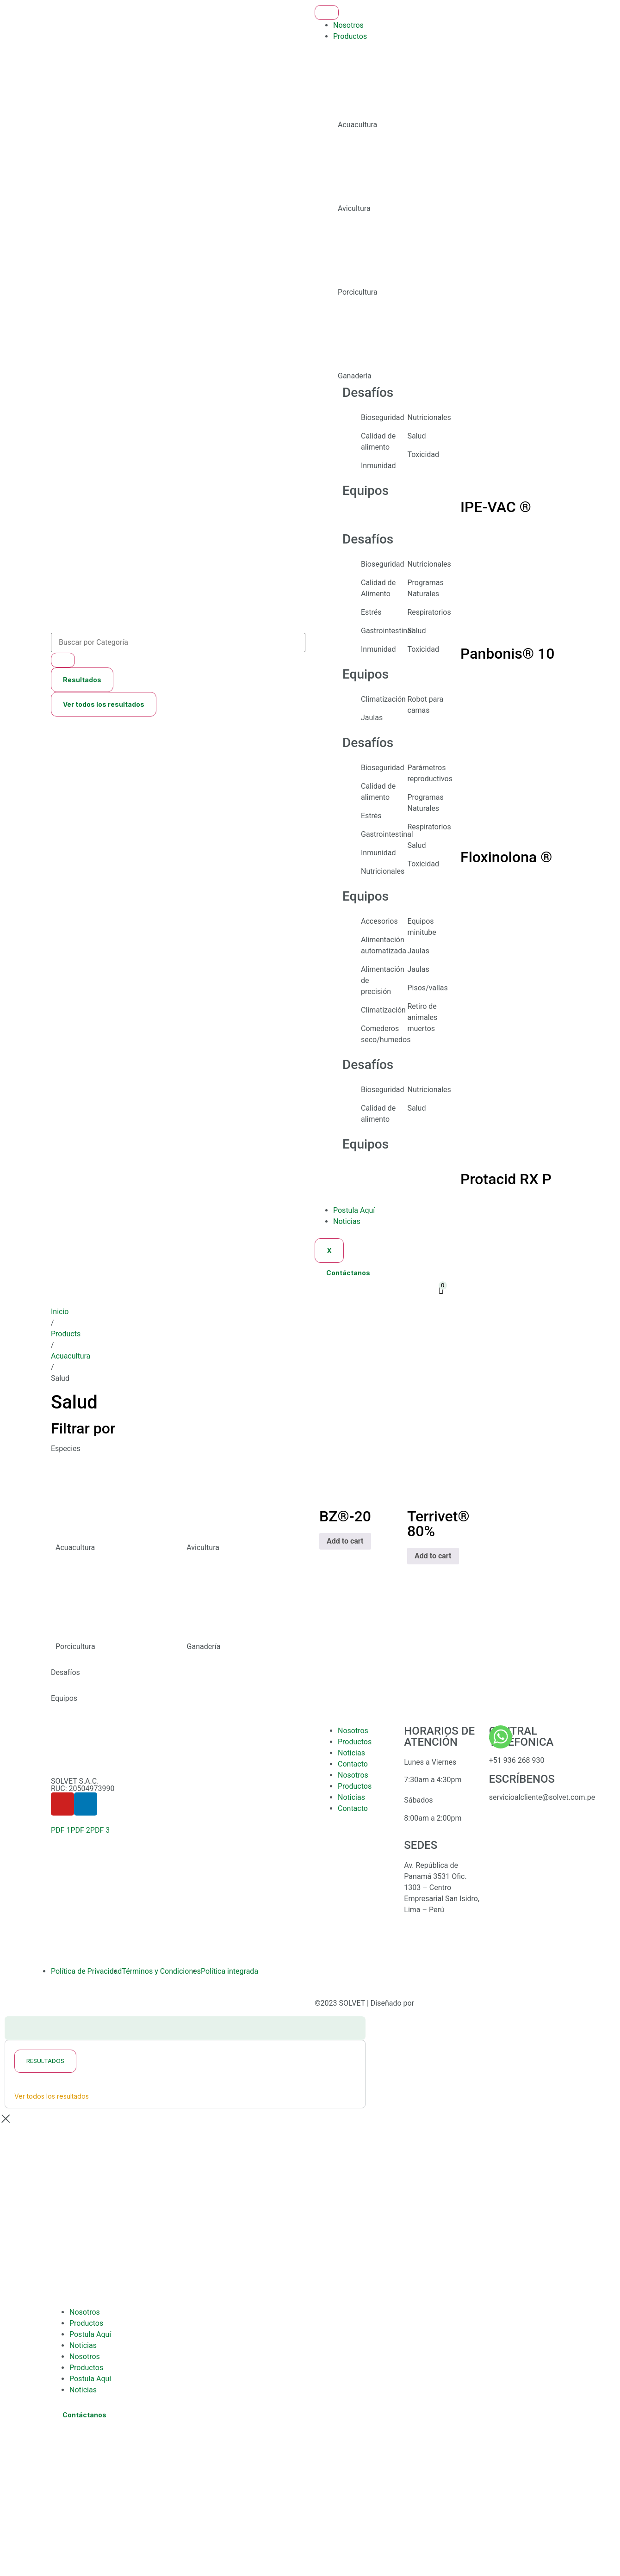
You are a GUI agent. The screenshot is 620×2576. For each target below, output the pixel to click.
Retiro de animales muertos (423, 1017)
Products (66, 1333)
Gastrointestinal (387, 630)
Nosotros (348, 25)
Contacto (353, 1764)
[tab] (451, 88)
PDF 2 (80, 1830)
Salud (417, 436)
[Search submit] (63, 660)
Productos (350, 36)
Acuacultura (70, 1356)
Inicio (59, 1311)
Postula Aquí (354, 1210)
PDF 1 (60, 1830)
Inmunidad (378, 465)
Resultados (82, 680)
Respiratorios (429, 612)
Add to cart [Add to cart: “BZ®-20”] (345, 1541)
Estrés (371, 612)
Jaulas (372, 717)
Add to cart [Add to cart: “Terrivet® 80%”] (433, 1555)
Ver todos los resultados (103, 704)
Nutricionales (429, 417)
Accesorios (379, 921)
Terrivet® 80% (438, 1523)
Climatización (383, 699)
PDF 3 (100, 1830)
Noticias (346, 1221)
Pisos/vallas (428, 987)
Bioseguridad (382, 417)
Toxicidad (424, 454)
